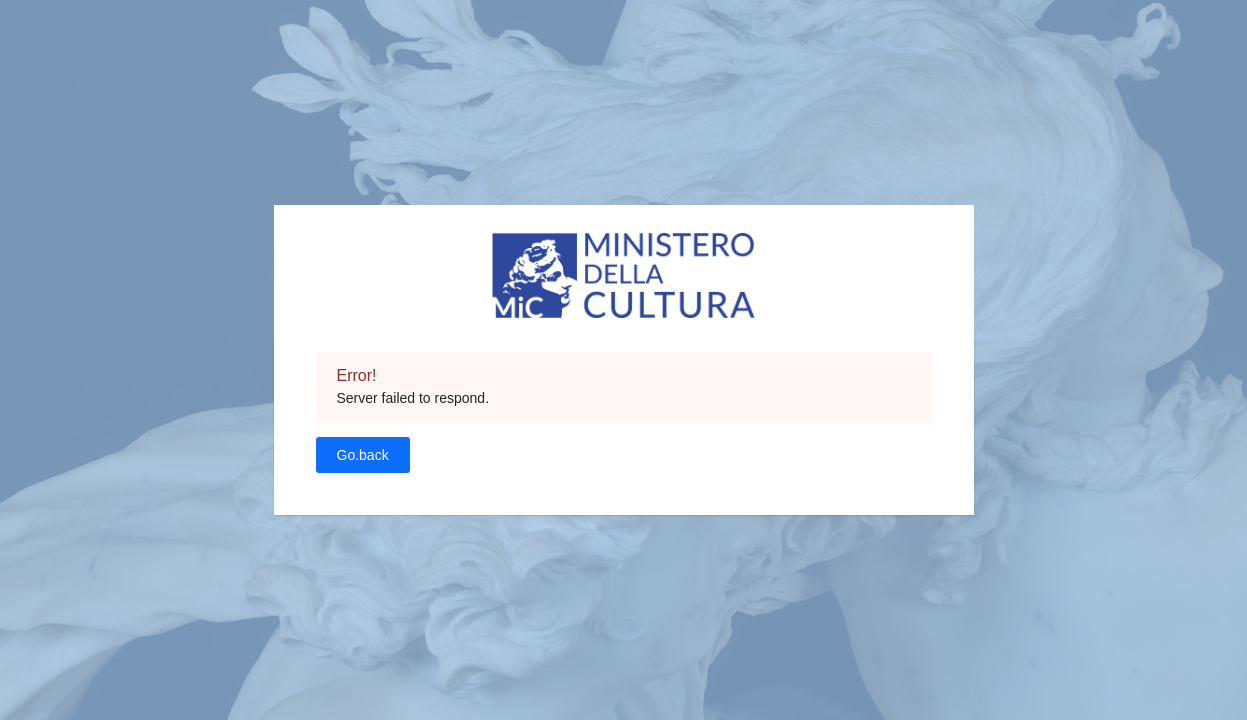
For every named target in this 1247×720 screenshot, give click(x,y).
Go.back (363, 455)
